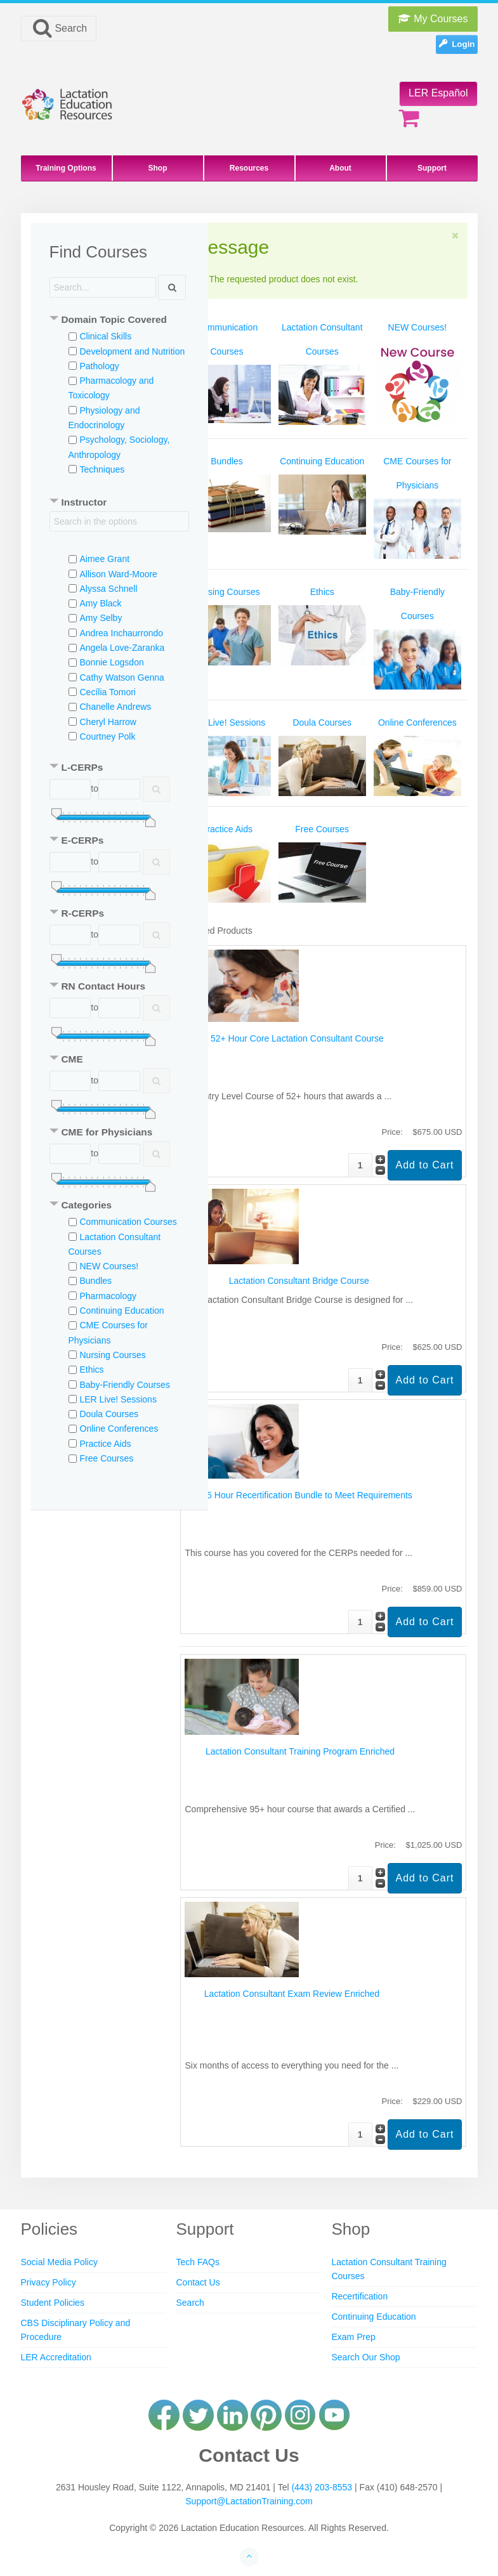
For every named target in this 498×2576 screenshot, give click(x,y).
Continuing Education (122, 1310)
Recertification (359, 2296)
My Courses (433, 18)
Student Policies (52, 2303)
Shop (157, 168)
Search (59, 28)
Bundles (96, 1281)
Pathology (99, 366)
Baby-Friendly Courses (125, 1385)
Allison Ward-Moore (118, 574)
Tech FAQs (197, 2262)
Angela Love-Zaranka (122, 648)
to (94, 788)
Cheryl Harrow (108, 722)
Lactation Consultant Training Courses (388, 2269)
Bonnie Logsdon (112, 662)
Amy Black (101, 603)
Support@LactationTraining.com (248, 2501)
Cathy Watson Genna (122, 677)
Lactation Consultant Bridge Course (299, 1281)
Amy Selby (101, 618)
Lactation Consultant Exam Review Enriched (291, 1994)
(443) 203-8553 (321, 2487)
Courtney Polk (108, 736)
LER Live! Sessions (118, 1399)
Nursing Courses (113, 1355)
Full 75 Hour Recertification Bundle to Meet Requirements (298, 1495)
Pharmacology (108, 1296)
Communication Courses (128, 1222)
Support (432, 168)
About (340, 168)
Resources (249, 168)
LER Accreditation (56, 2357)
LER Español (438, 93)
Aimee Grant (105, 559)
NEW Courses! (109, 1266)
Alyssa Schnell (109, 589)
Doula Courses (109, 1414)
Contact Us (198, 2282)
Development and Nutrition (132, 351)
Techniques (102, 469)
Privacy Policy (48, 2282)
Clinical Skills (106, 336)
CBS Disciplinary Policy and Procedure (76, 2330)
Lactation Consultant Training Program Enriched (300, 1751)
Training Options (66, 168)
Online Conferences (119, 1428)
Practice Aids (105, 1444)
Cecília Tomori (108, 692)
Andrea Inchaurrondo (122, 633)
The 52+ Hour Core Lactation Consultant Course (288, 1038)
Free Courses (107, 1458)
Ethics (92, 1369)
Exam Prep (353, 2337)
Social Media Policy (59, 2262)
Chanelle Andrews (116, 707)
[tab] (119, 321)
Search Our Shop (365, 2357)
